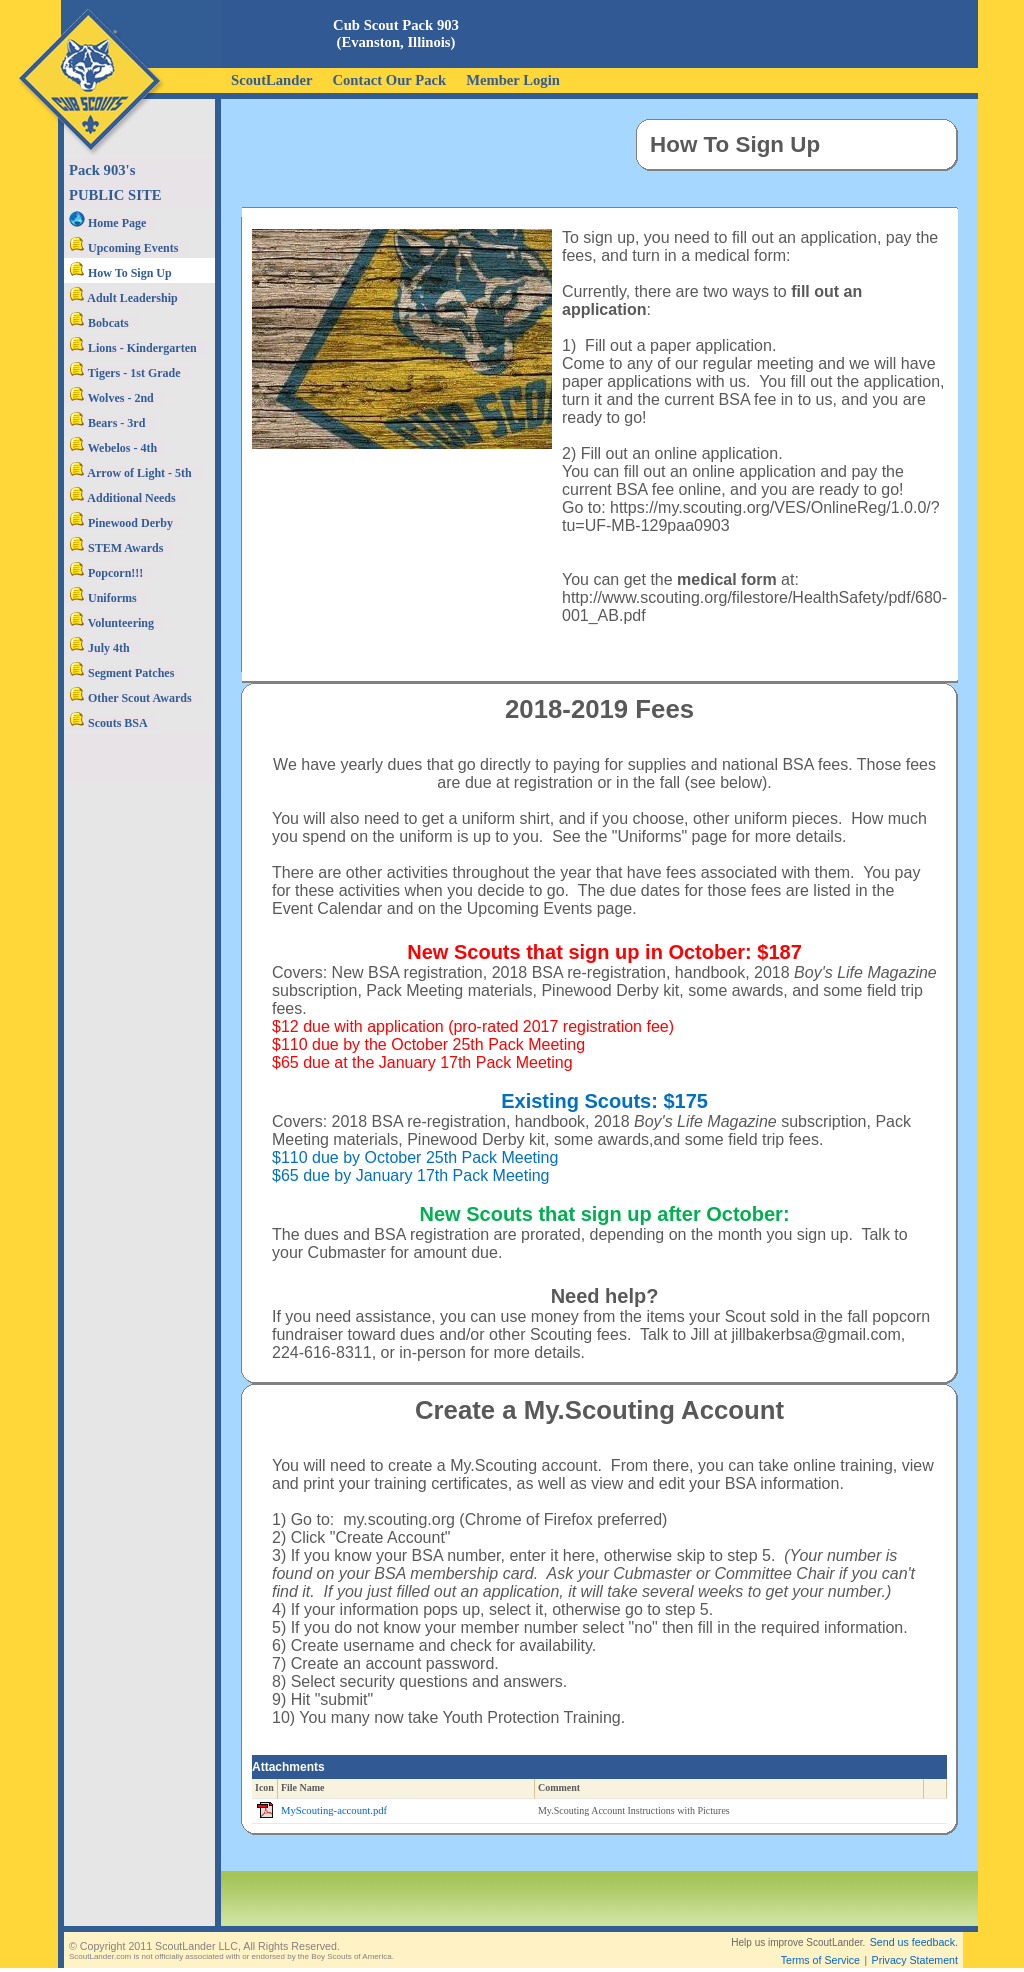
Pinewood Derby (121, 523)
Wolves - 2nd (111, 398)
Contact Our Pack (389, 80)
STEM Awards (116, 548)
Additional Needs (122, 498)
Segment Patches (121, 673)
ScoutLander (271, 80)
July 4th (99, 648)
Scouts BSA (108, 723)
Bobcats (99, 323)
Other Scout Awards (130, 698)
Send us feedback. (914, 1926)
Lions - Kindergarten (133, 348)
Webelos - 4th (113, 448)
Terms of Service (820, 1944)
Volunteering (111, 623)
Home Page (107, 223)
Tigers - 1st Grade (125, 373)
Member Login (513, 80)
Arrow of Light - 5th (130, 473)
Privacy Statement (915, 1944)
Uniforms (103, 598)
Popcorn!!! (106, 573)
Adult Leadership (123, 298)
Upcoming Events (123, 248)
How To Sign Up (120, 273)
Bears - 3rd (107, 423)
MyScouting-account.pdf (334, 1810)
